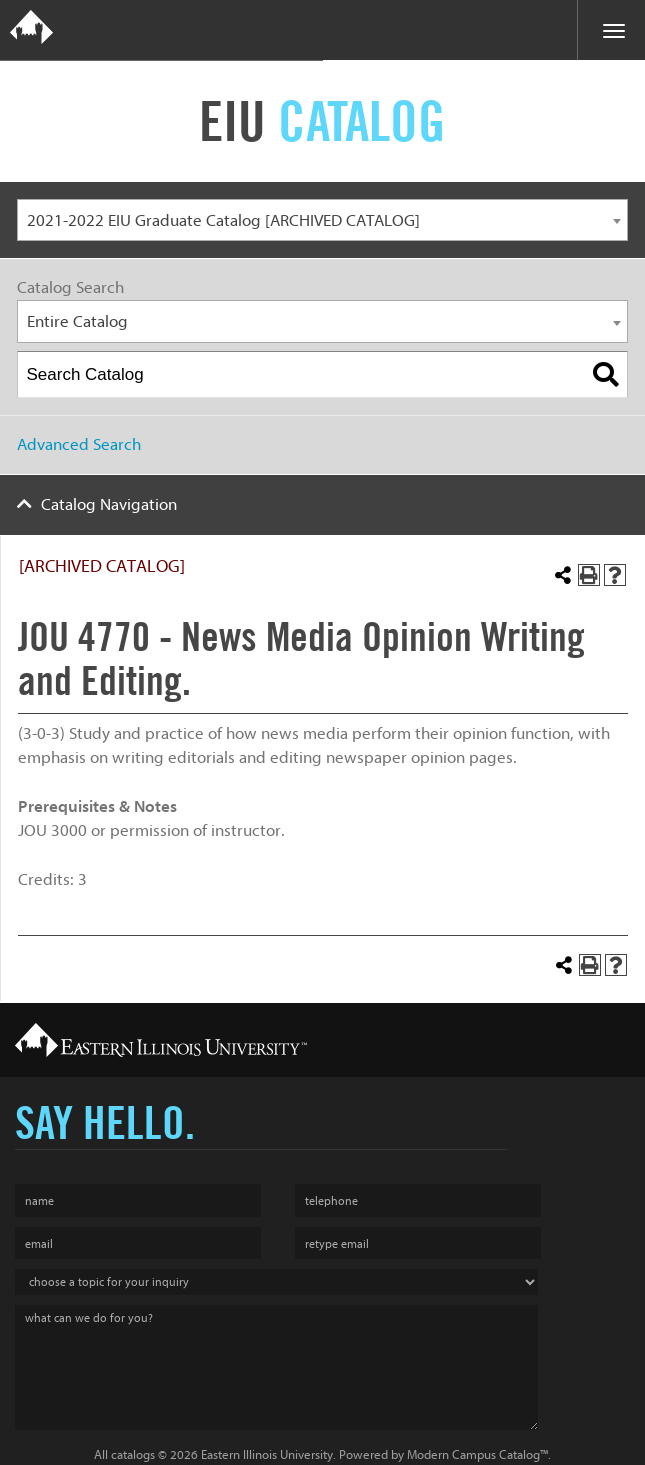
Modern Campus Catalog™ (477, 1454)
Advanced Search (79, 444)
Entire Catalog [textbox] (77, 321)
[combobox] (322, 220)
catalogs (133, 1454)
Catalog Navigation (109, 504)
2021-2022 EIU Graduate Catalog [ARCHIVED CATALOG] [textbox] (223, 220)
